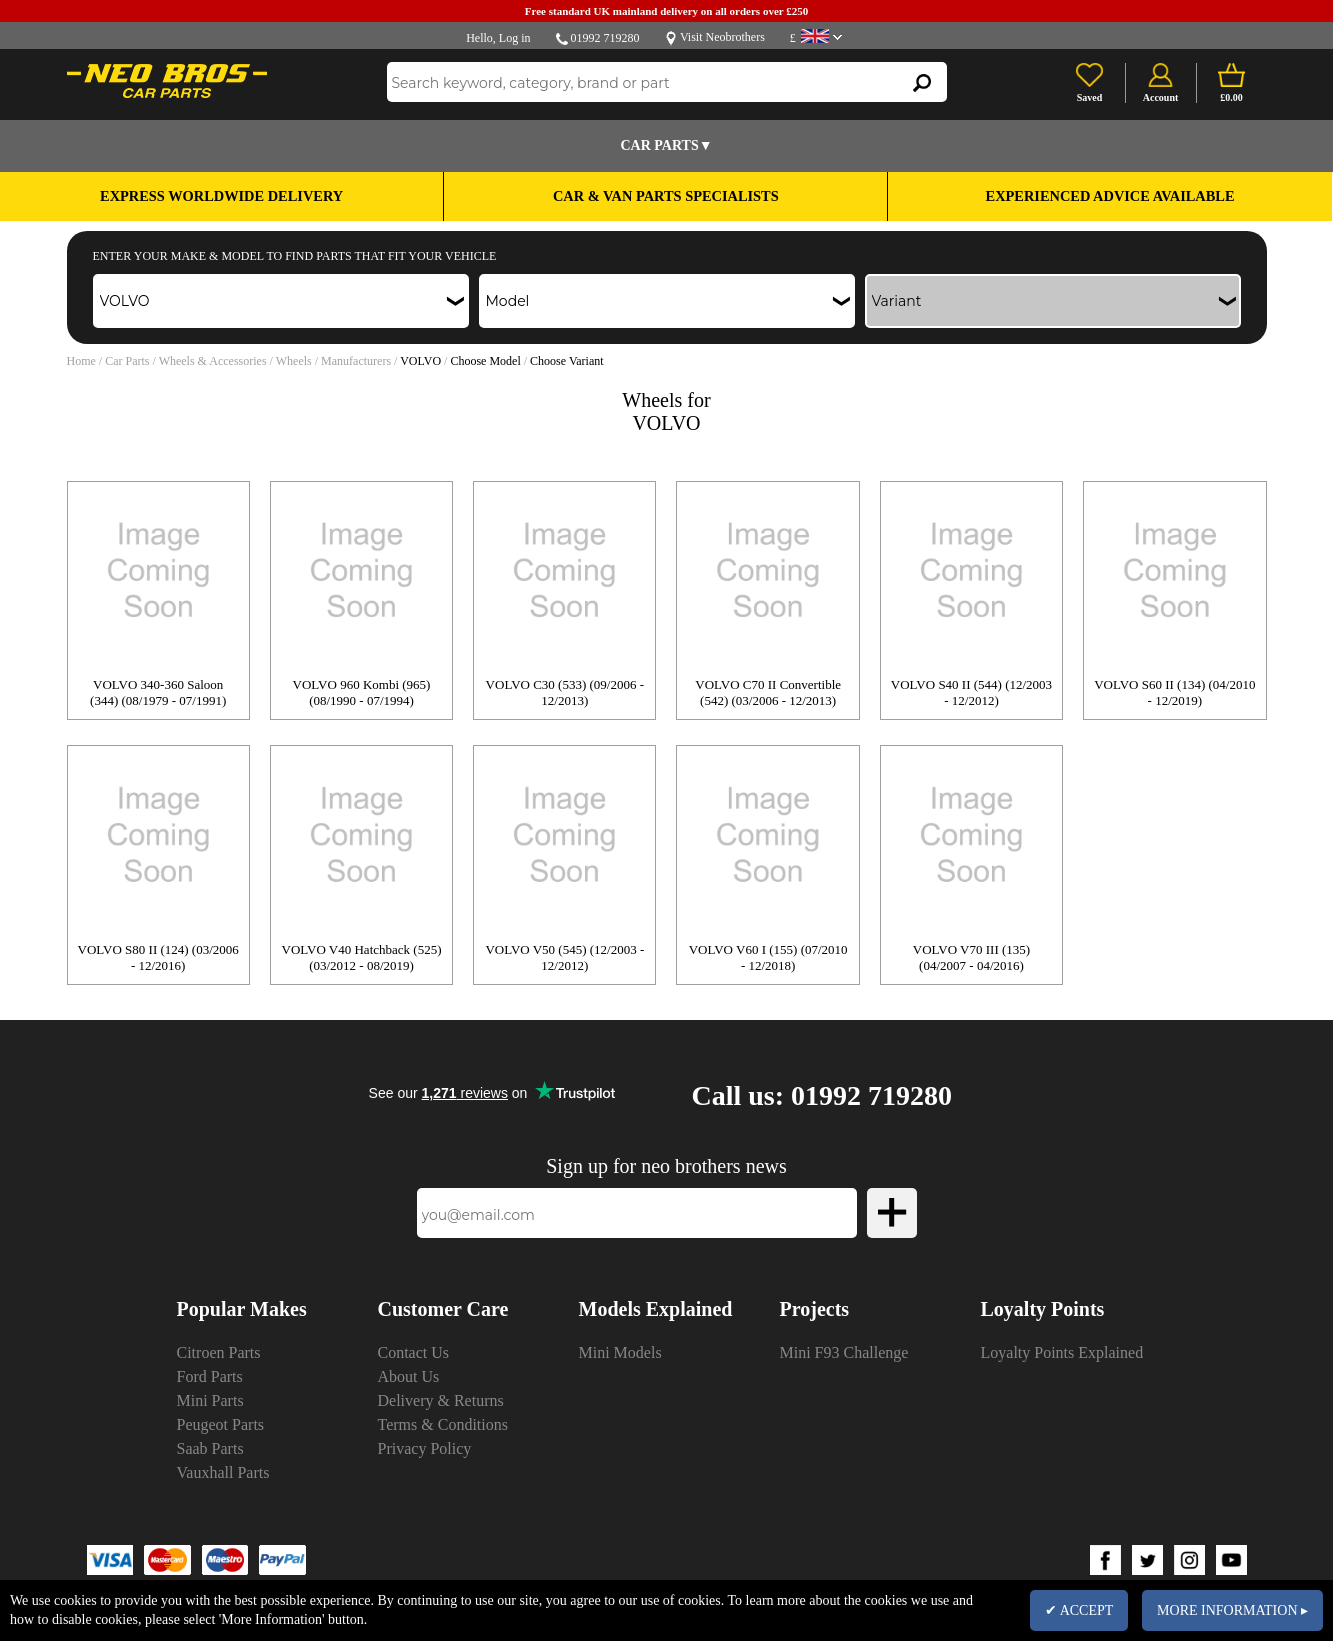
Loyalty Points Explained (1062, 1352)
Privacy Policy (425, 1448)
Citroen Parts (219, 1352)
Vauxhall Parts (223, 1472)
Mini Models (620, 1352)
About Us (409, 1376)
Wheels (294, 361)
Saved (1090, 97)
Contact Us (414, 1352)
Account (1161, 97)
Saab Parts (210, 1448)
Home (81, 361)
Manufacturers (356, 361)
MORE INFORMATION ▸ (1232, 1610)
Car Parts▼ (666, 145)
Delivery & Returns (441, 1400)
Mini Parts (210, 1400)
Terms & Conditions (443, 1424)
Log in (515, 38)
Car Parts (127, 361)
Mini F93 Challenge (844, 1352)
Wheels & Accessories (213, 361)
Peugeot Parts (221, 1424)
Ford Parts (210, 1376)
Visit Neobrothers (722, 37)
